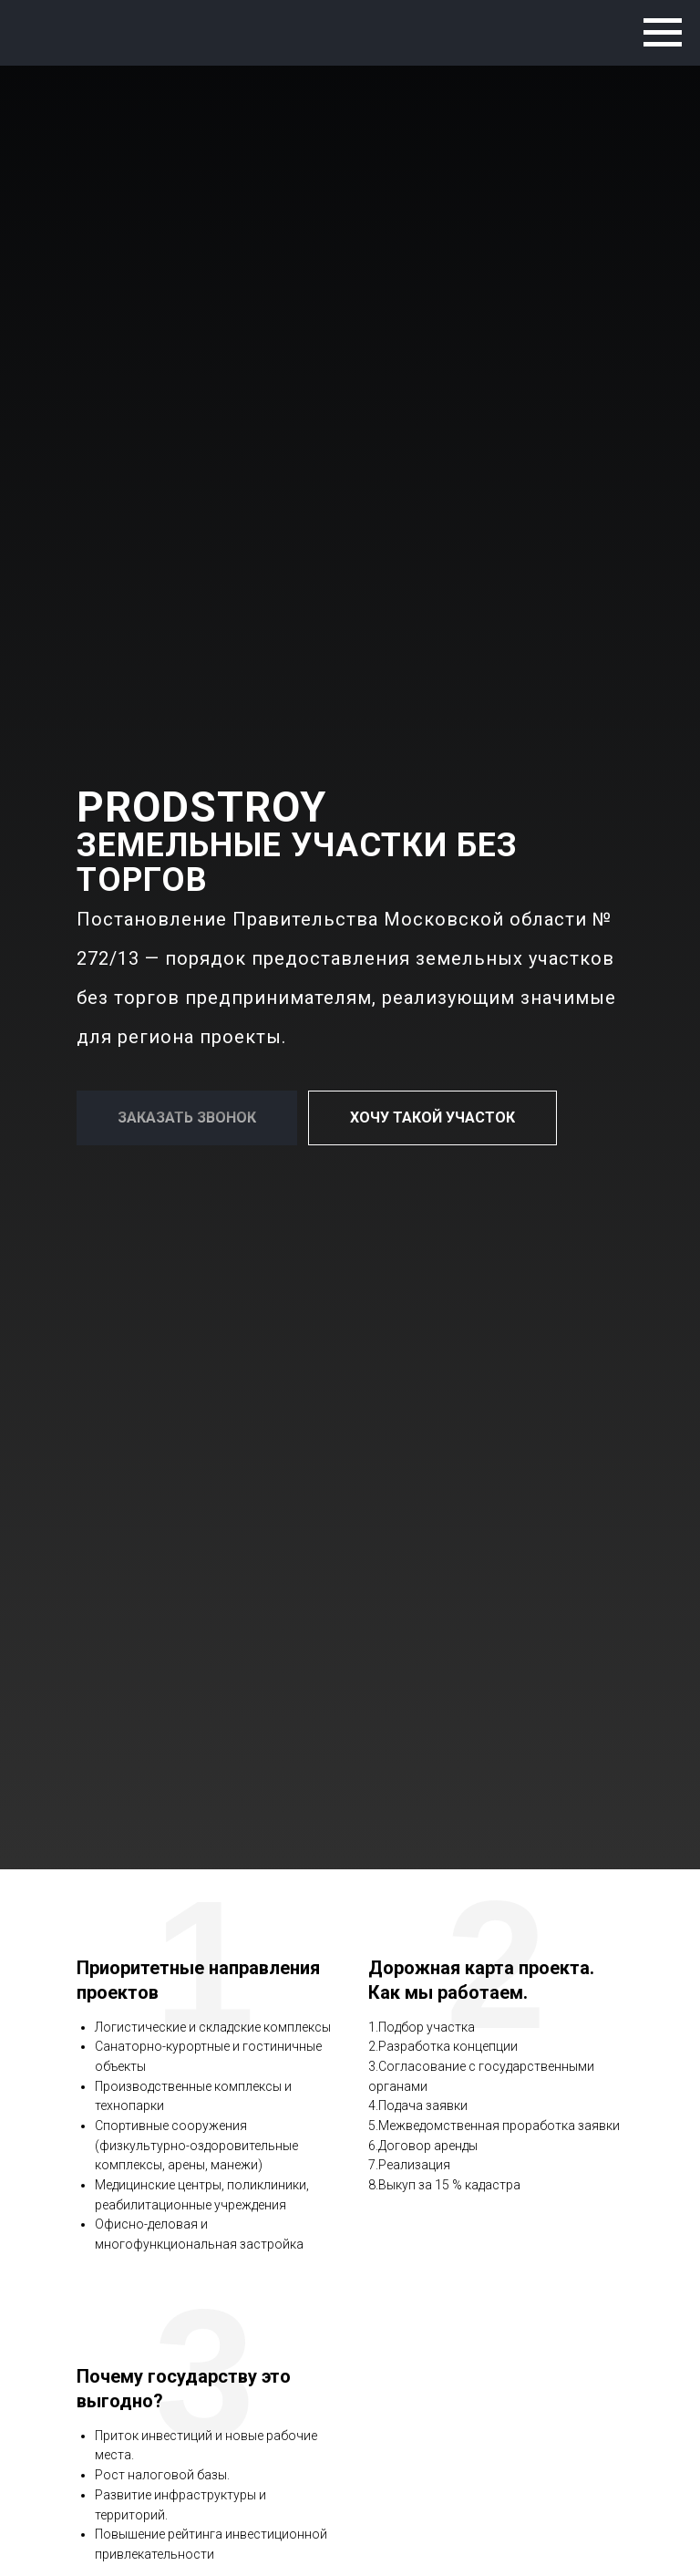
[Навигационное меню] (662, 32)
